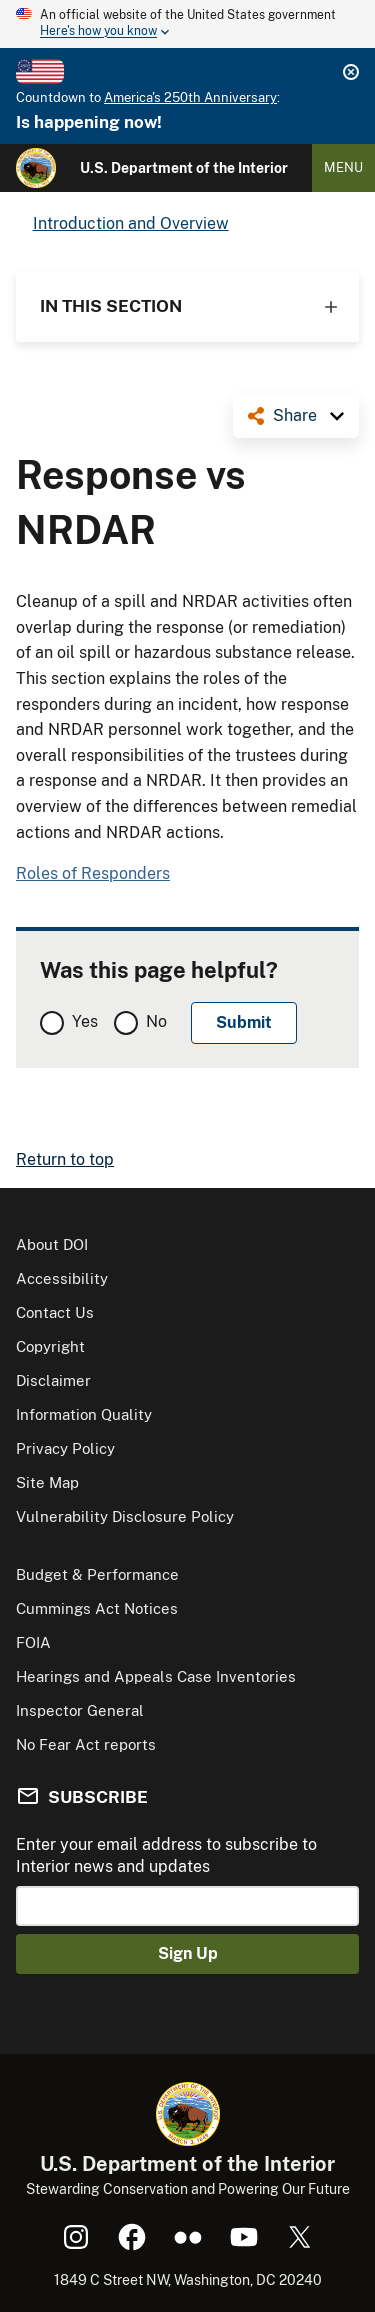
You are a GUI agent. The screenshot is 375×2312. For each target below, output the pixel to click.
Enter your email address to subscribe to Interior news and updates (166, 1855)
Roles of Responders (93, 873)
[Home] (36, 168)
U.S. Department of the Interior (184, 168)
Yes (85, 1021)
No (156, 1021)
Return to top (65, 1159)
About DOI (52, 1244)
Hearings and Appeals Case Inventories (156, 1676)
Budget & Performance (97, 1574)
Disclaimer (53, 1380)
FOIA (33, 1642)
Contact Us (55, 1312)
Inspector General (80, 1710)
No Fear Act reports (86, 1744)
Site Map (47, 1482)
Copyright (50, 1346)
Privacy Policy (65, 1448)
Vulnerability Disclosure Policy (125, 1516)
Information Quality (84, 1414)
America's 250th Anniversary (190, 97)
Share (295, 415)
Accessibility (62, 1278)
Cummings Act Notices (97, 1608)
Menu (343, 167)
